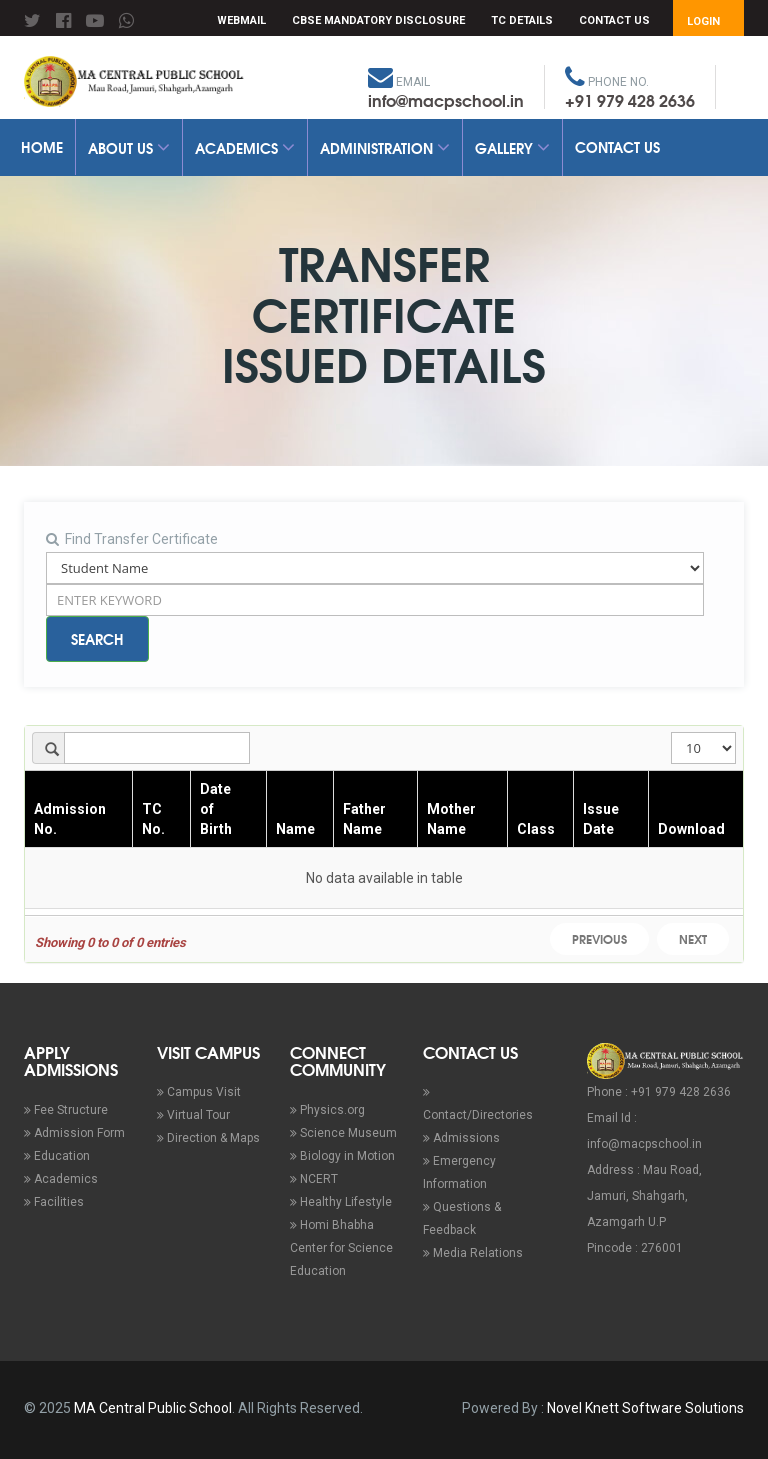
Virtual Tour (193, 1115)
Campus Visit (199, 1092)
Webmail (241, 20)
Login (703, 21)
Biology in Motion (342, 1156)
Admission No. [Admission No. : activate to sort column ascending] (70, 819)
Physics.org (327, 1110)
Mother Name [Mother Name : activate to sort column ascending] (451, 819)
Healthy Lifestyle (341, 1202)
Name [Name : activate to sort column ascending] (295, 829)
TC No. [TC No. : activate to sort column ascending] (153, 819)
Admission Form (74, 1133)
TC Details (522, 20)
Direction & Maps (208, 1138)
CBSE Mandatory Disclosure (378, 20)
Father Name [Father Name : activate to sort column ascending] (364, 819)
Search (97, 639)
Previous (599, 938)
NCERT (314, 1179)
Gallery (512, 148)
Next (693, 938)
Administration (385, 148)
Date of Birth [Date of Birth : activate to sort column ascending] (216, 809)
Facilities (54, 1202)
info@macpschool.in (446, 99)
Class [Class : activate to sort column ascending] (536, 829)
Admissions (461, 1138)
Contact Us (614, 20)
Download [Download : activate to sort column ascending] (691, 829)
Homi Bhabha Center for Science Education (341, 1248)
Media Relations (473, 1253)
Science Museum (343, 1133)
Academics (245, 148)
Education (57, 1156)
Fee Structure (66, 1110)
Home (42, 147)
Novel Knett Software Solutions (645, 1408)
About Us (129, 148)
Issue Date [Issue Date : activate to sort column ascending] (601, 819)
